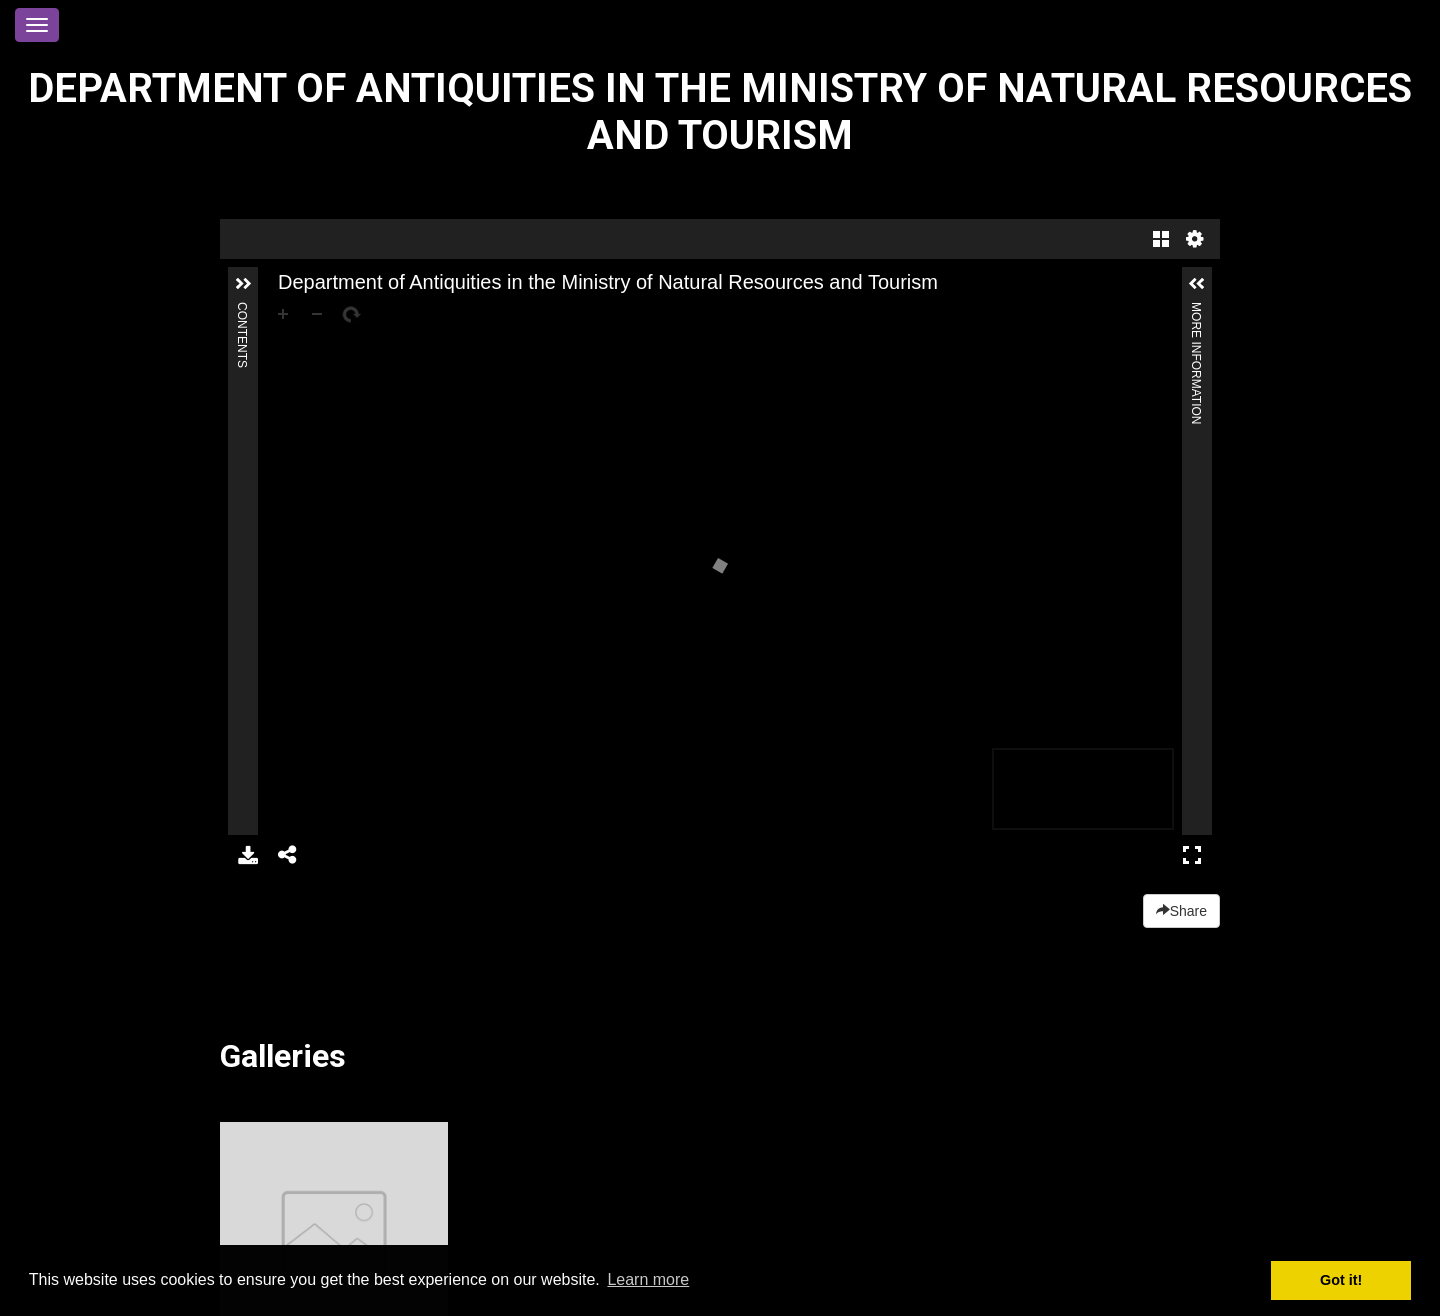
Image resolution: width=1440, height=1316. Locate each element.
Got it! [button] (1341, 1280)
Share (1181, 911)
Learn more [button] (648, 1279)
